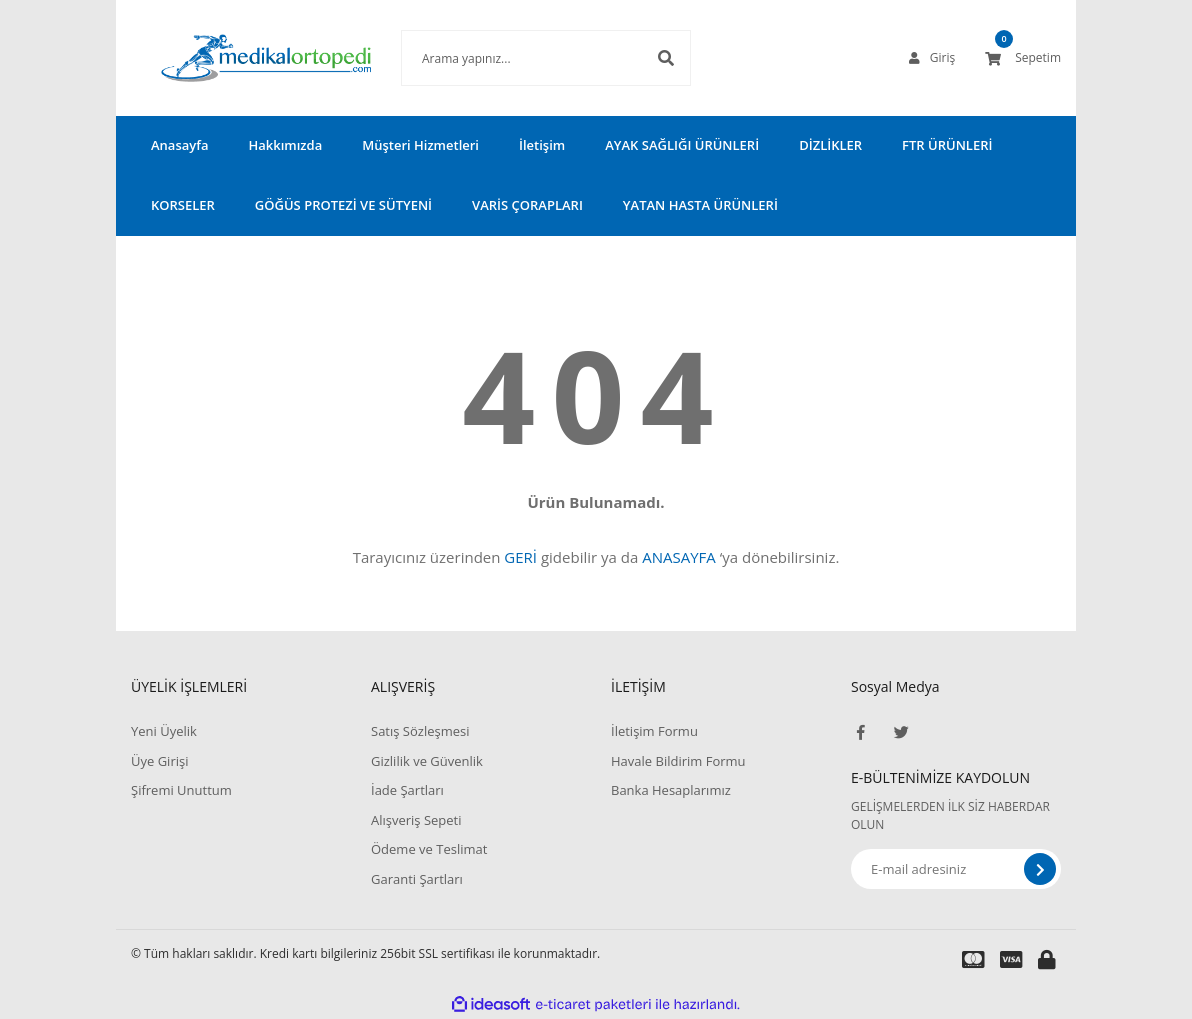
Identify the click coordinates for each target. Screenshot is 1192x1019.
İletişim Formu (654, 731)
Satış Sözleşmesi (420, 731)
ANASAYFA (679, 557)
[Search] (516, 58)
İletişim (542, 145)
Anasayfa (179, 145)
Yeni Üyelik (164, 731)
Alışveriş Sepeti (416, 820)
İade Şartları (407, 790)
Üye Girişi (159, 761)
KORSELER (183, 205)
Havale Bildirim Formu (678, 761)
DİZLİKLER (830, 145)
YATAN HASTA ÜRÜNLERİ (700, 205)
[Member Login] (932, 58)
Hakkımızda (285, 145)
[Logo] (236, 57)
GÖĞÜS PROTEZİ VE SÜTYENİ (343, 205)
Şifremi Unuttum (181, 790)
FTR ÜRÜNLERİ (947, 145)
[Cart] (1023, 58)
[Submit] (1040, 869)
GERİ (520, 557)
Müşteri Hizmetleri (420, 145)
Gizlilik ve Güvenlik (427, 761)
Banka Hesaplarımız (671, 790)
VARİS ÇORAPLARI (527, 205)
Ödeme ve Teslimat (429, 849)
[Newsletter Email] (956, 869)
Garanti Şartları (417, 879)
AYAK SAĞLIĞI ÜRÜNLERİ (682, 145)
